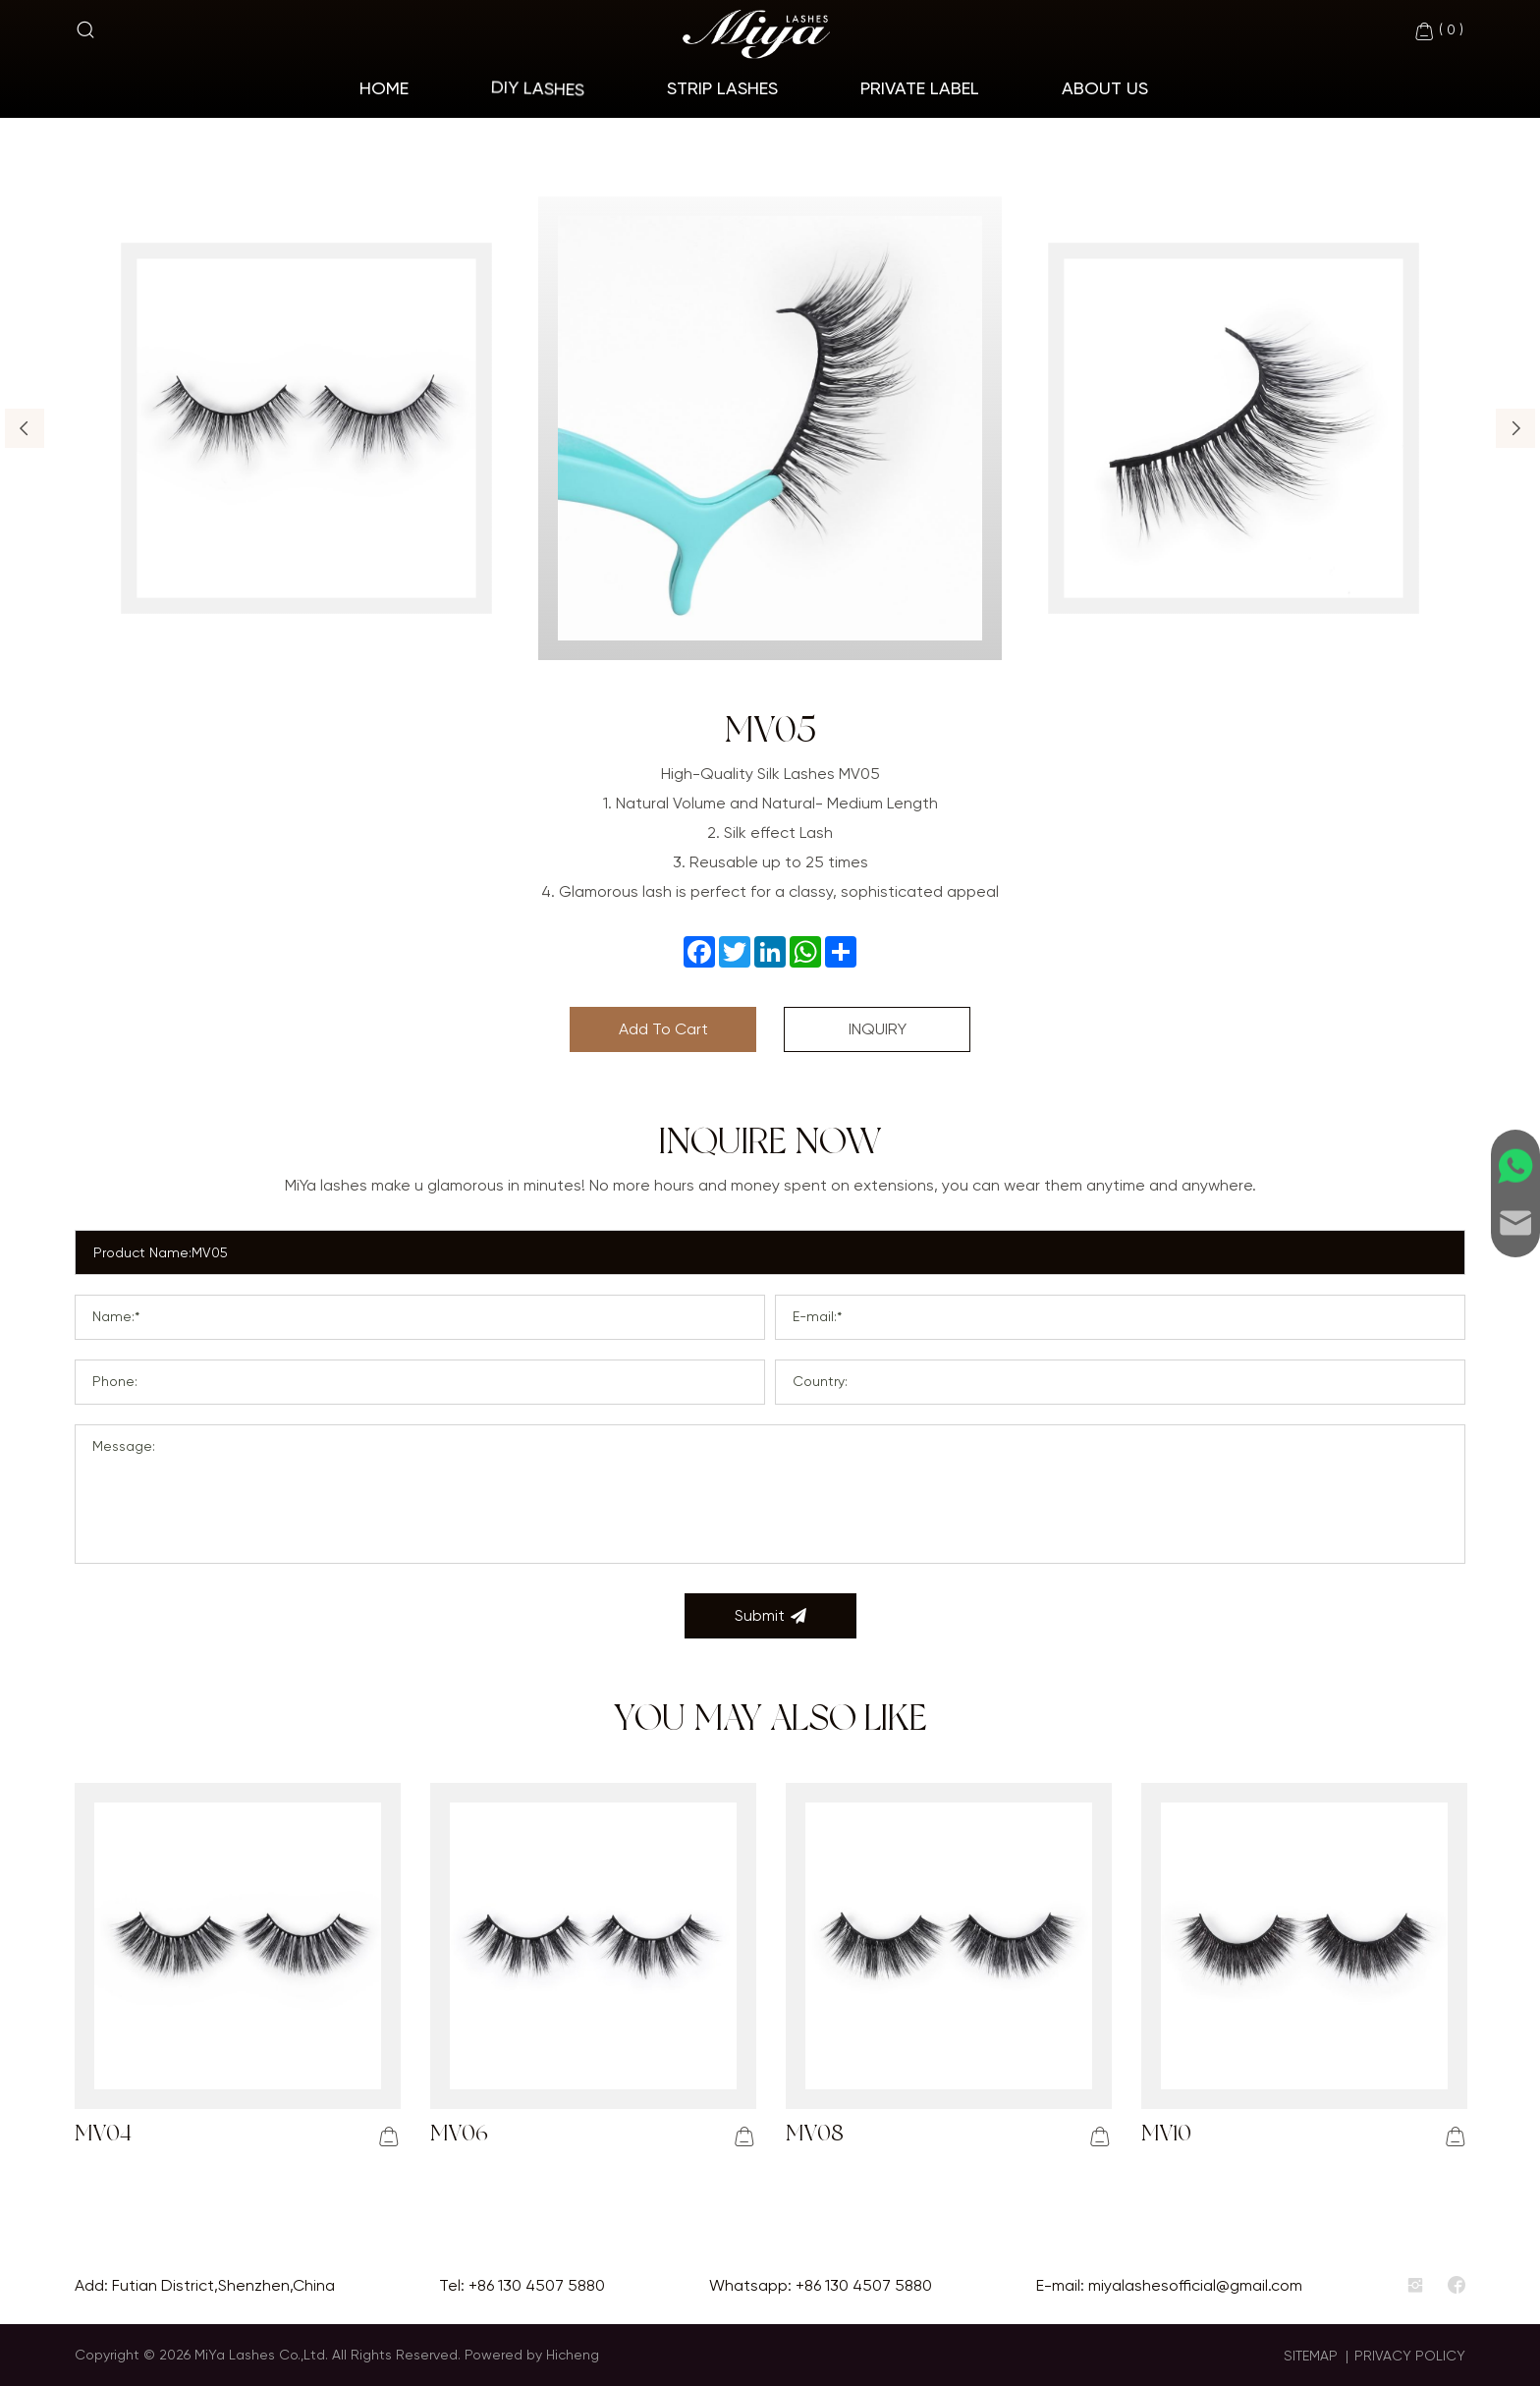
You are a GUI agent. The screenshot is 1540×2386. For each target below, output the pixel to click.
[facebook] (1456, 2285)
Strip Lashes (722, 88)
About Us (1105, 88)
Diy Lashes (537, 88)
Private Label (919, 88)
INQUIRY (878, 1029)
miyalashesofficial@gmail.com (1195, 2285)
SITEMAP (1311, 2355)
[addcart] (389, 2136)
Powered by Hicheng (532, 2354)
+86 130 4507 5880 (536, 2285)
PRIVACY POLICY (1409, 2355)
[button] (24, 428)
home (384, 88)
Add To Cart (663, 1029)
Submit (770, 1615)
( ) (1438, 31)
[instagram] (1415, 2285)
